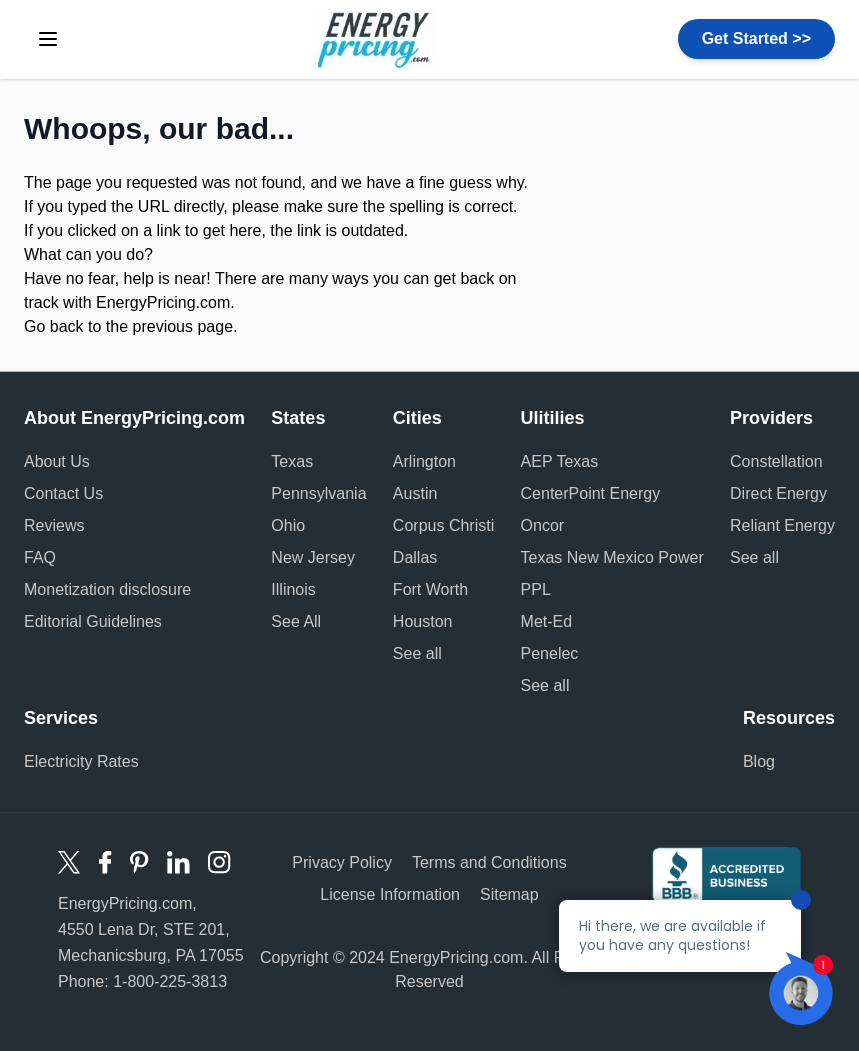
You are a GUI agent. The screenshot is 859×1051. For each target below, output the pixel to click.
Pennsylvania (318, 493)
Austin (415, 493)
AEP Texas (560, 461)
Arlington (424, 461)
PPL (536, 589)
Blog (759, 761)
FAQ (40, 557)
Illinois (293, 589)
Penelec (550, 653)
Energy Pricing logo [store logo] (374, 39)
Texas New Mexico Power (612, 557)
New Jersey (313, 557)
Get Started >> (756, 38)
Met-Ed (547, 621)
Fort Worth (430, 589)
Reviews (54, 525)
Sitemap (509, 894)
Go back (54, 326)
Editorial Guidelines (93, 621)
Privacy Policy (342, 862)
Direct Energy (778, 493)
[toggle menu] (48, 39)
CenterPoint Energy (591, 493)
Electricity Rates (81, 761)
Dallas (415, 557)
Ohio (288, 525)
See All (296, 621)
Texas (292, 461)
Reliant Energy (782, 525)
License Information (390, 894)
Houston (423, 621)
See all (417, 653)
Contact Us (63, 493)
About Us (57, 461)
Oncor (543, 525)
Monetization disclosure (107, 589)
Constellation (776, 461)
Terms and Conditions (489, 862)
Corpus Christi (443, 525)
